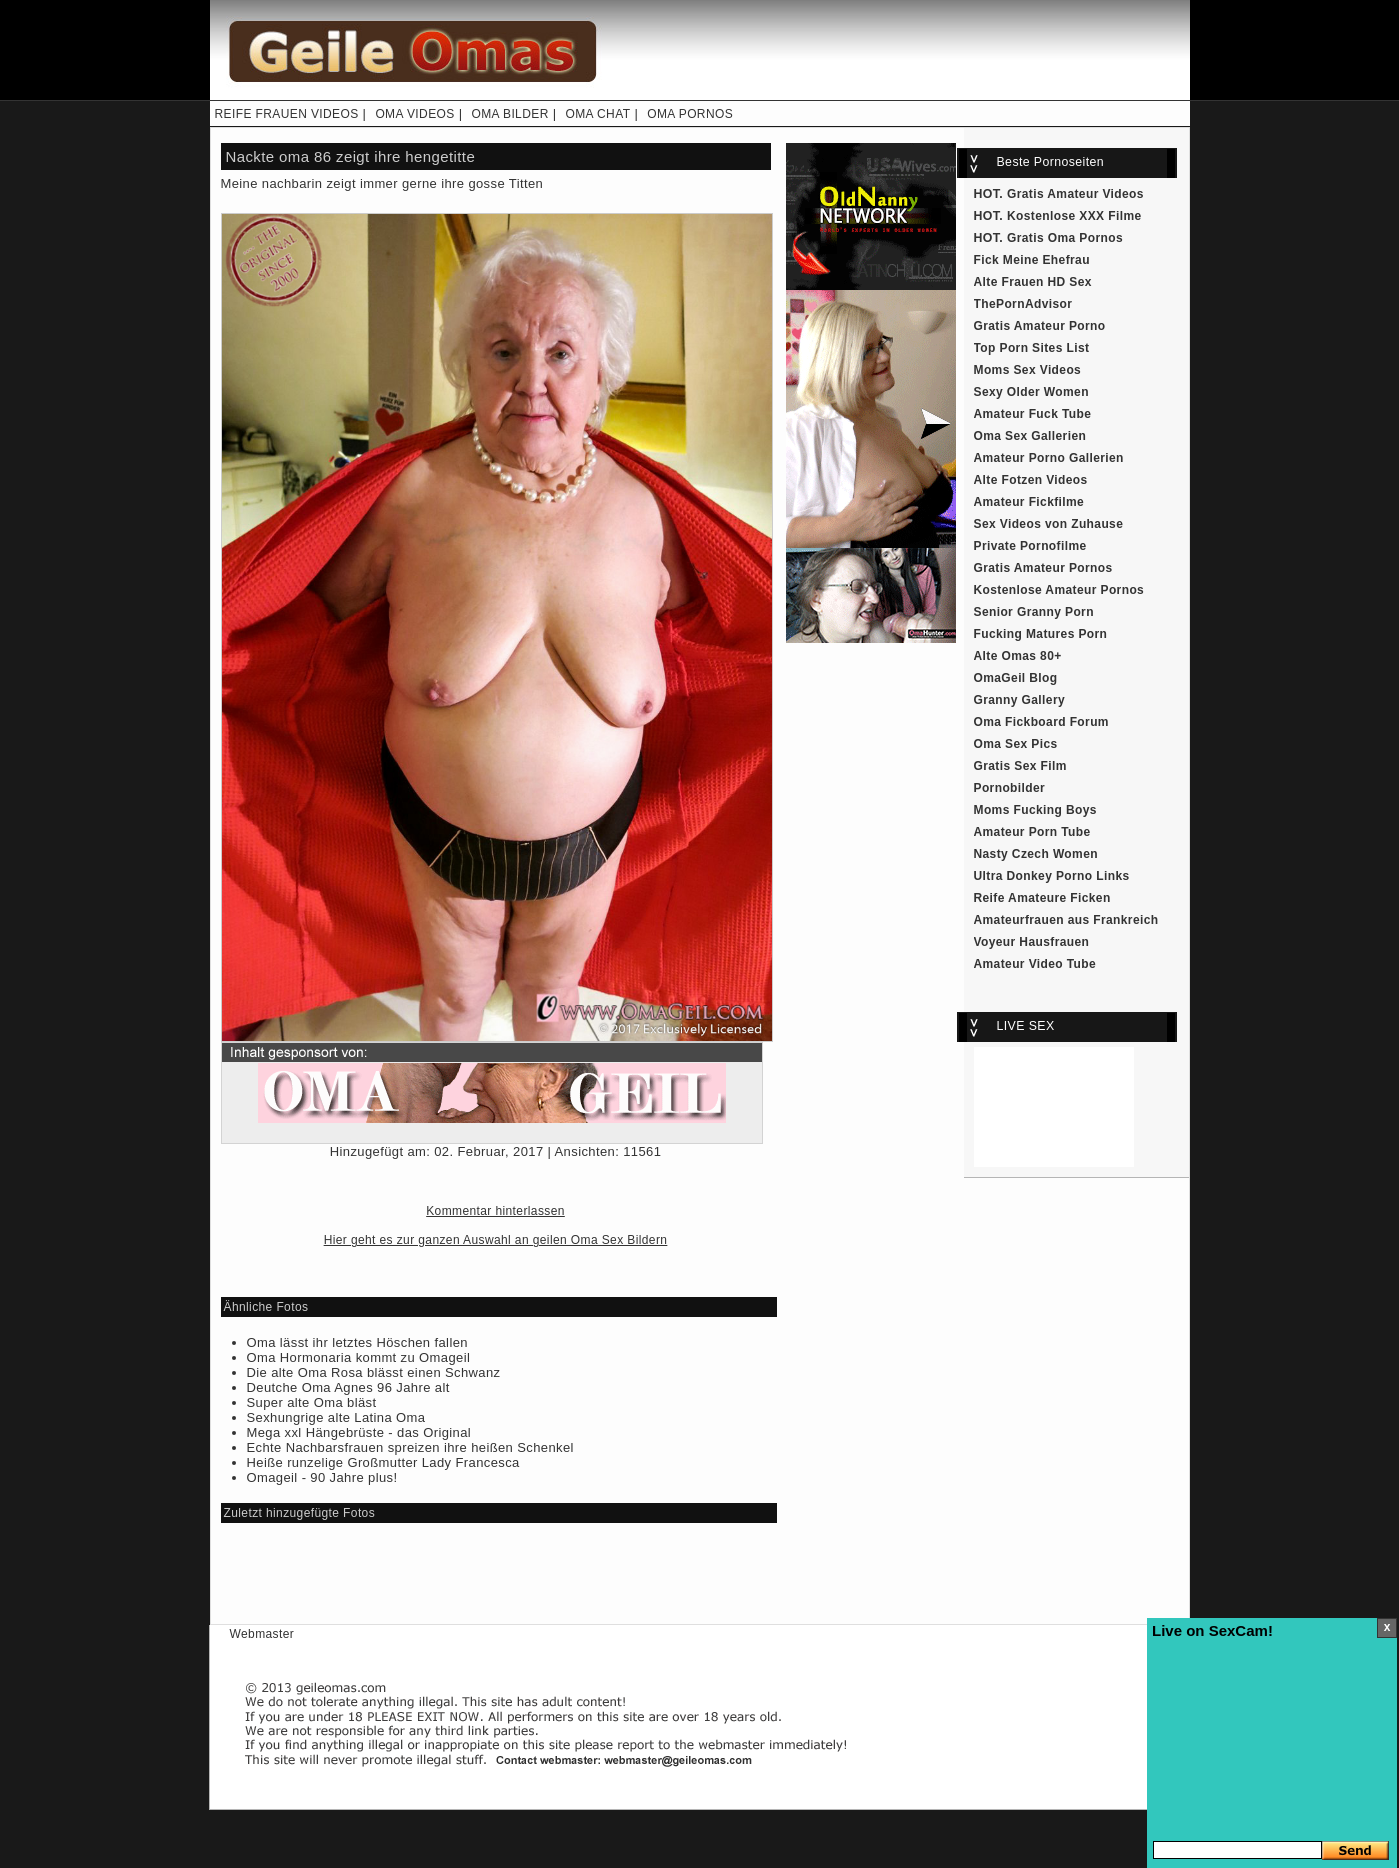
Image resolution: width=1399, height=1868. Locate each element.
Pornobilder (1010, 788)
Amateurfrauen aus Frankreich (1066, 920)
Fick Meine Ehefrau (1032, 260)
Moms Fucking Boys (1035, 810)
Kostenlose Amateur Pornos (1059, 590)
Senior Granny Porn (1034, 612)
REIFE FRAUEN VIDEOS (287, 114)
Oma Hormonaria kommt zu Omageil (359, 1357)
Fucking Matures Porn (1041, 634)
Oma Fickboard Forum (1041, 722)
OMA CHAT (597, 114)
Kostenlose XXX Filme (1074, 216)
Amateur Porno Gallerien (1049, 458)
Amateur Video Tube (1035, 964)
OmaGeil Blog (1016, 678)
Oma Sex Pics (1016, 744)
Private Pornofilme (1030, 546)
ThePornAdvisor (1023, 304)
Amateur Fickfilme (1029, 502)
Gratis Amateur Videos (1075, 194)
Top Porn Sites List (1032, 348)
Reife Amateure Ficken (1042, 898)
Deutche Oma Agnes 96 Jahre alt (348, 1387)
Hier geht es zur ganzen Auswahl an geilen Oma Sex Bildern (496, 1240)
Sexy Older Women (1031, 392)
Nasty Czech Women (1036, 854)
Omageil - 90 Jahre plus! (322, 1477)
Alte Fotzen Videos (1031, 480)
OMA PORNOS (690, 114)
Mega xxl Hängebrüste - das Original (359, 1432)
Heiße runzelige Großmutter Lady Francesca (383, 1462)
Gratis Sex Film (1020, 766)
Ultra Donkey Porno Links (1052, 876)
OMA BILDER (509, 114)
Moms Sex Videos (1028, 370)
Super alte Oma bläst (312, 1402)
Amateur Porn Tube (1032, 832)
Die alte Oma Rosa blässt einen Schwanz (374, 1372)
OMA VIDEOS (414, 114)
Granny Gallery (1020, 700)
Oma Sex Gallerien (1030, 436)
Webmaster (262, 1634)
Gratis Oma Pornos (1065, 238)
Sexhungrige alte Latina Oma (336, 1417)
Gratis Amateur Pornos (1043, 568)
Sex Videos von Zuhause (1049, 524)
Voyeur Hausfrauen (1032, 942)
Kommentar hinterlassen (495, 1211)
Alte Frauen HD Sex (1033, 282)
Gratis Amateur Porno (1040, 326)
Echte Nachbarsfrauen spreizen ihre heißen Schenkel (410, 1447)
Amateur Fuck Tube (1033, 414)
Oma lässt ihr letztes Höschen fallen (357, 1342)
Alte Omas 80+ (1018, 656)
